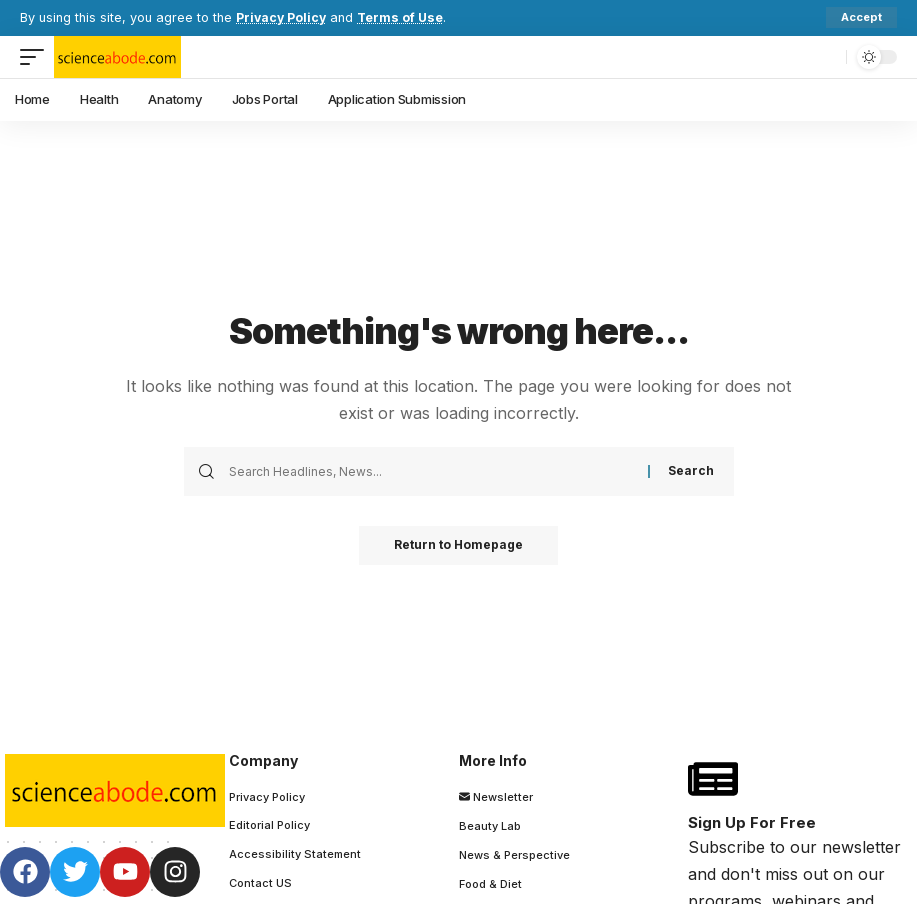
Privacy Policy (282, 17)
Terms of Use (404, 17)
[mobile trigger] (37, 57)
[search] (826, 57)
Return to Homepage (458, 545)
